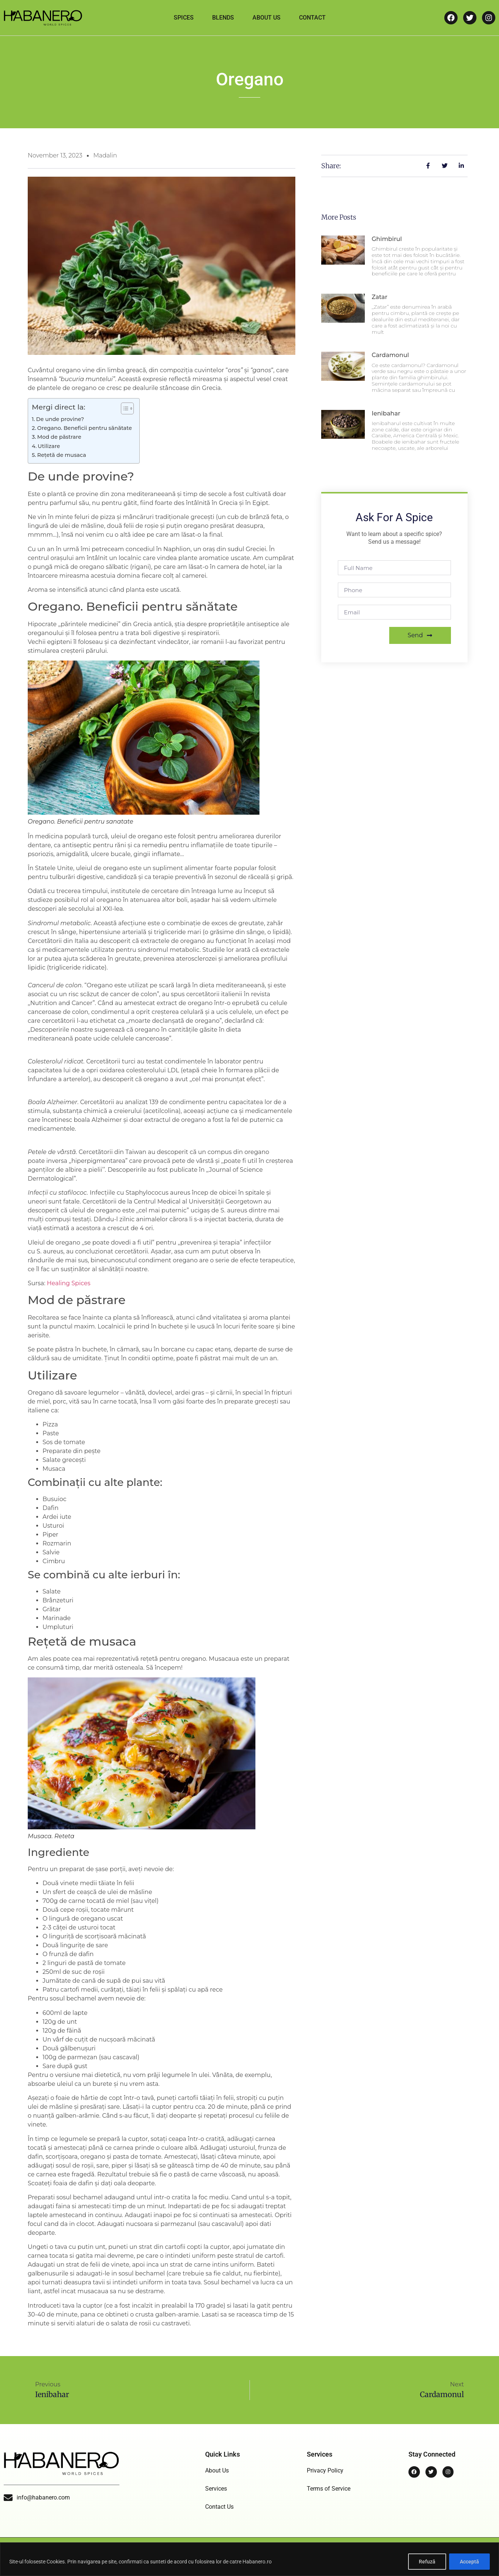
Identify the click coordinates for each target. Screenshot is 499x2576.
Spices (184, 17)
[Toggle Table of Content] (123, 408)
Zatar (379, 297)
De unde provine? (60, 419)
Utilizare (49, 446)
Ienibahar (385, 413)
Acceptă (469, 2562)
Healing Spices (69, 1283)
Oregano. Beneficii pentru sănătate (84, 428)
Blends (223, 17)
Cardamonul (390, 355)
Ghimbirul (386, 238)
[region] (249, 2559)
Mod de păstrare (59, 437)
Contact (312, 17)
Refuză (427, 2562)
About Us (266, 17)
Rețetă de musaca (61, 455)
